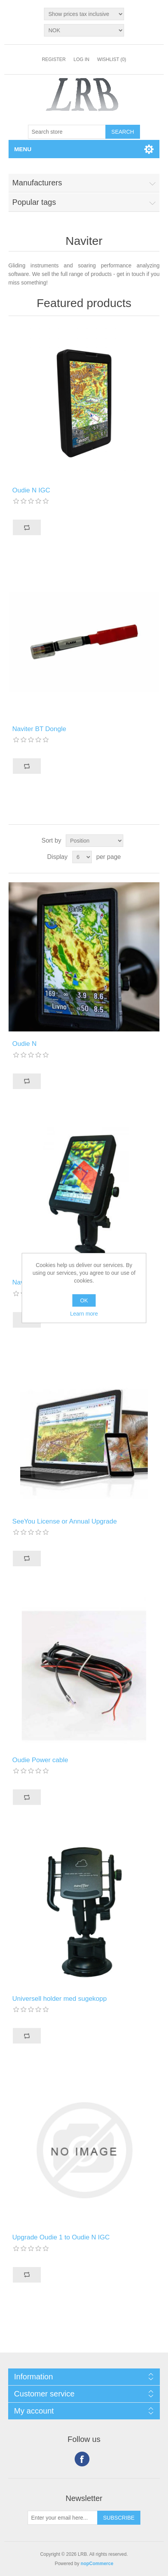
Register (54, 59)
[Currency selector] (84, 30)
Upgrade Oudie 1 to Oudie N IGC (61, 2237)
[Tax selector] (84, 14)
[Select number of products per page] (82, 857)
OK (84, 1300)
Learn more (84, 1314)
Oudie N (24, 1043)
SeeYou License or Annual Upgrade (64, 1521)
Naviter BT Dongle (39, 729)
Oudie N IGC (31, 490)
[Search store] (67, 132)
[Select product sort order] (94, 840)
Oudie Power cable (40, 1760)
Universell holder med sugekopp (59, 1998)
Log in (81, 59)
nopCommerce (96, 2563)
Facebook (82, 2459)
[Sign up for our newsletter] (63, 2518)
